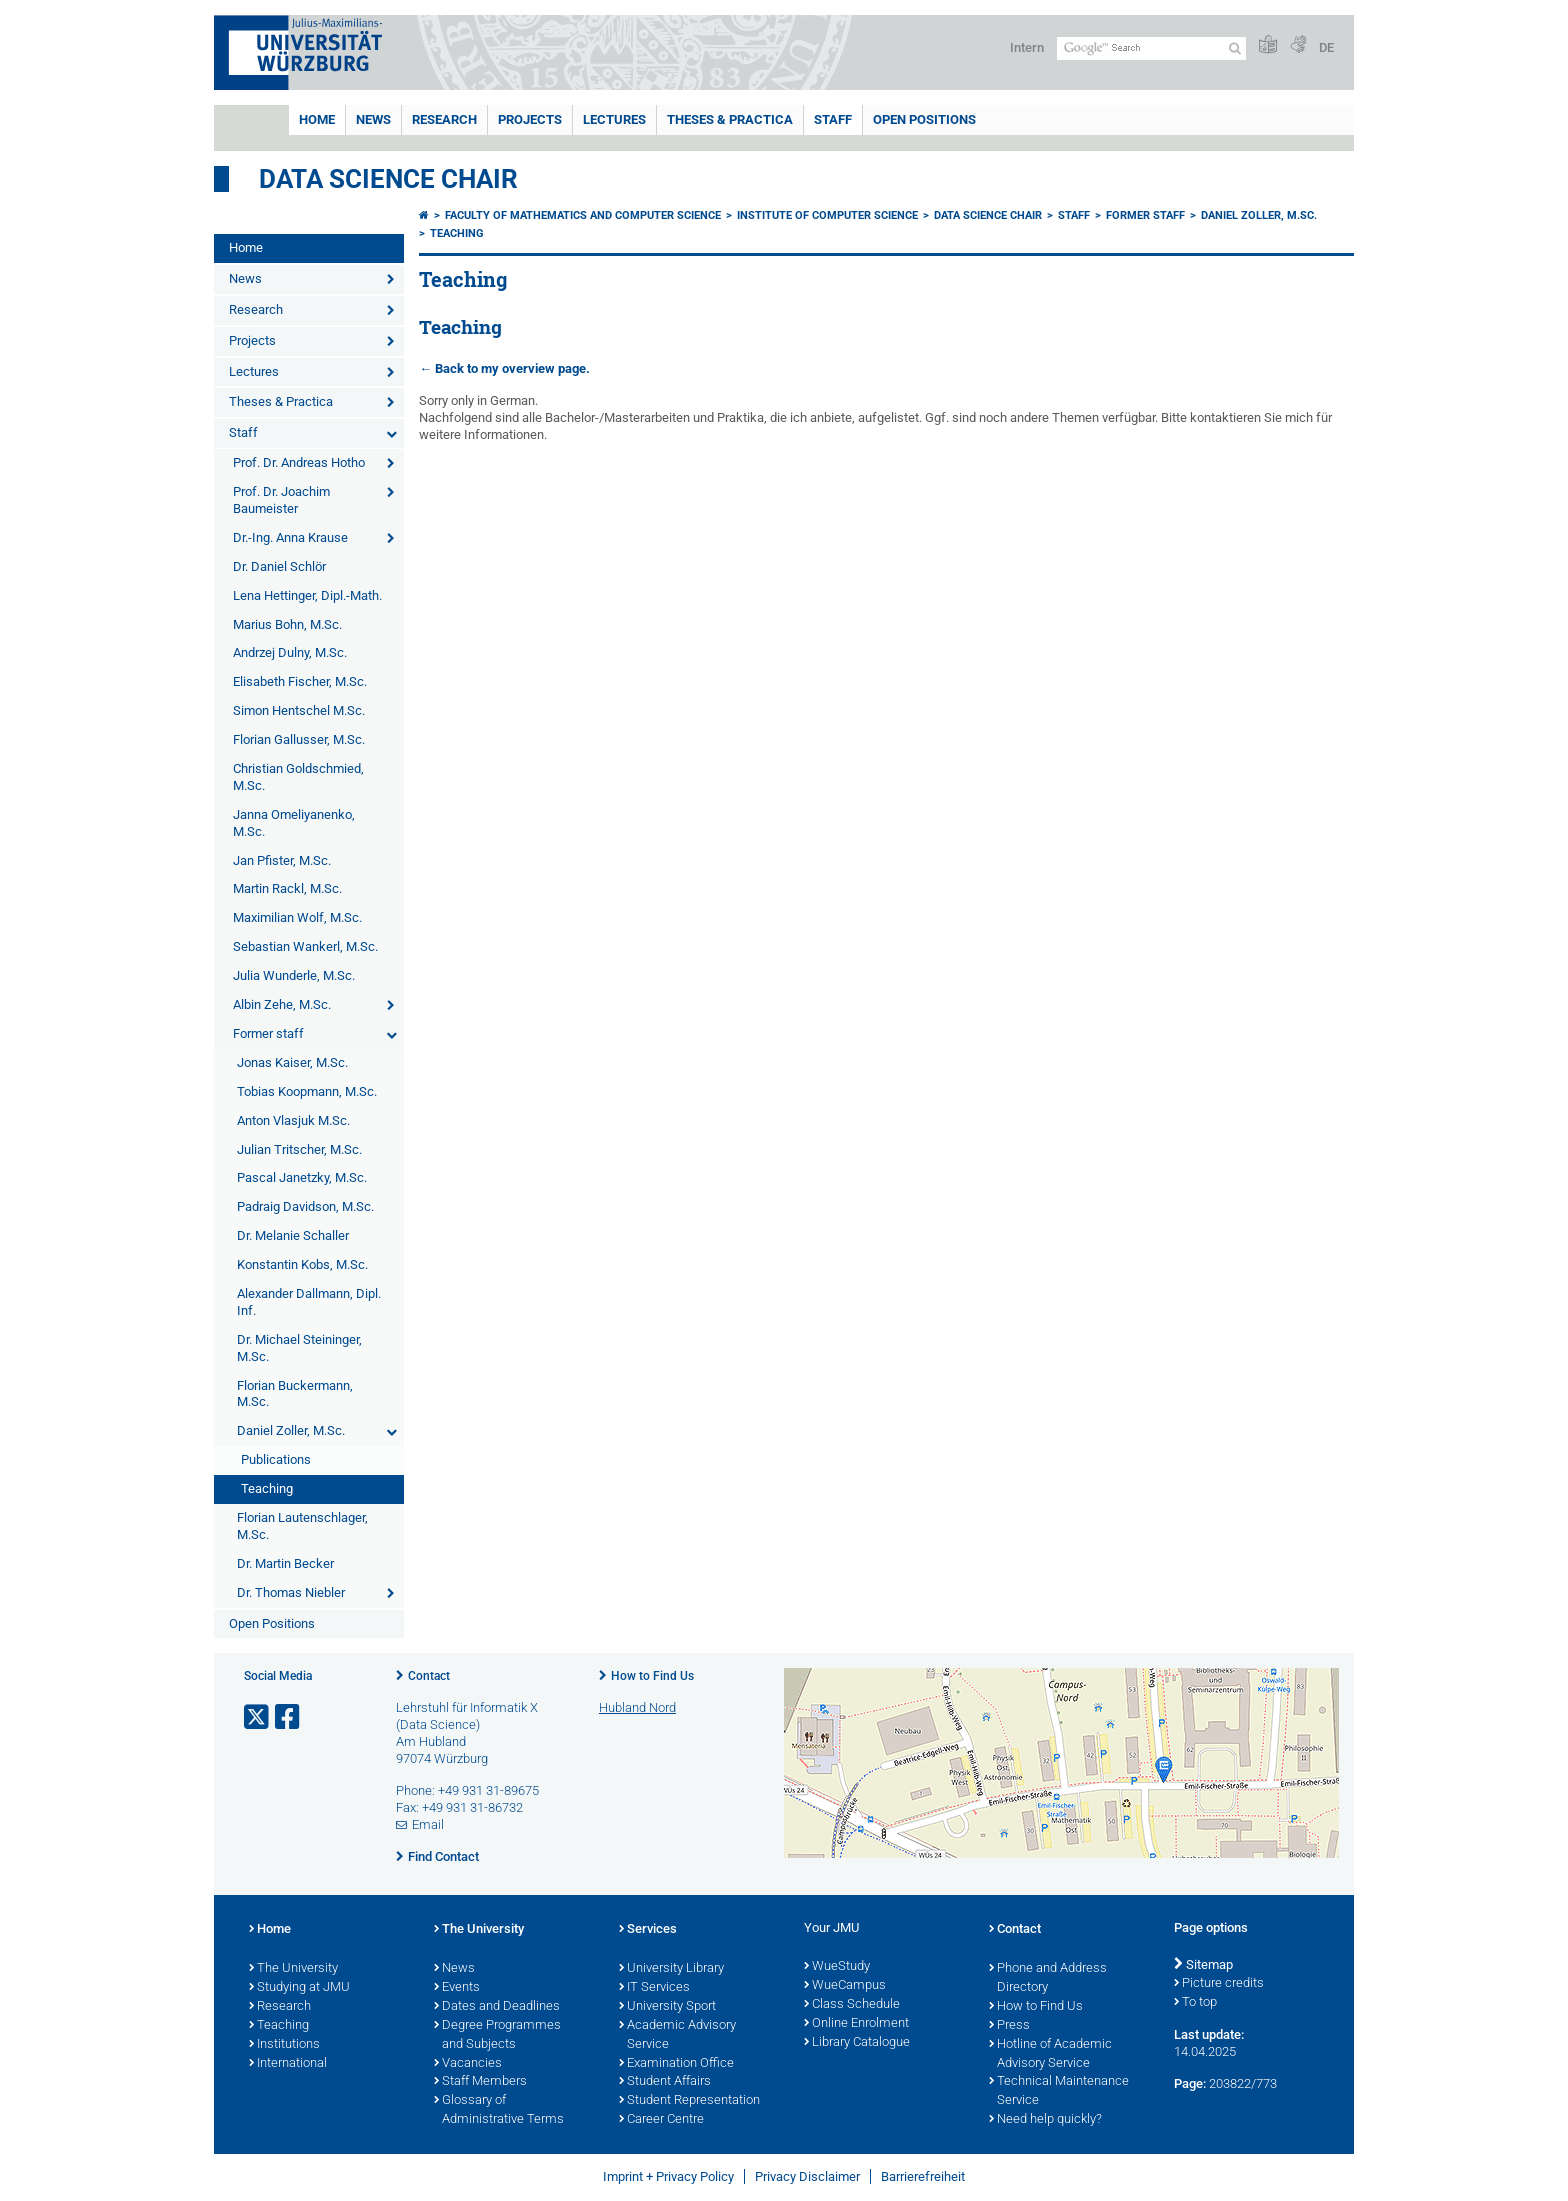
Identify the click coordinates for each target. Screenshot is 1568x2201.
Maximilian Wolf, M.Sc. (297, 917)
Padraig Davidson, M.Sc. (305, 1206)
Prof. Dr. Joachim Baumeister (281, 500)
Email (428, 1824)
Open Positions (924, 119)
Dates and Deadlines (497, 2007)
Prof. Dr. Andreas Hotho (299, 462)
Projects (530, 119)
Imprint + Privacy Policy (668, 2176)
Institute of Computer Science (827, 215)
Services (648, 1930)
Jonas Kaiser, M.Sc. (292, 1062)
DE (1326, 47)
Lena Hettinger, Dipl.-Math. (307, 595)
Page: (1190, 2083)
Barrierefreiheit (923, 2176)
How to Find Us (652, 1676)
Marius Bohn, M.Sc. (287, 624)
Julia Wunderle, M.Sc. (294, 975)
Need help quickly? (1045, 2120)
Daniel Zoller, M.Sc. (291, 1430)
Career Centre (661, 2120)
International (288, 2064)
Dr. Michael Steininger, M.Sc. (299, 1348)
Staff (833, 119)
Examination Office (676, 2064)
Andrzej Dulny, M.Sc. (290, 652)
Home (317, 119)
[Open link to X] (258, 1717)
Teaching (267, 1488)
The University (293, 1969)
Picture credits (1219, 1984)
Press (1009, 2026)
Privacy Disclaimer (807, 2176)
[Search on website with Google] (1151, 48)
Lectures (614, 119)
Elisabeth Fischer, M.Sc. (300, 681)
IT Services (654, 1988)
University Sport (667, 2007)
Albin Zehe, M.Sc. (282, 1004)
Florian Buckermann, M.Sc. (295, 1394)
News (373, 119)
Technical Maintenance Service (1059, 2091)
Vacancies (468, 2064)
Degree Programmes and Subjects (497, 2035)
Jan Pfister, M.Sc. (282, 860)
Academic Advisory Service (677, 2035)
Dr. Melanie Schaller (293, 1235)
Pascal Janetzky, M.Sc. (302, 1177)
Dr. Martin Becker (285, 1563)
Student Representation (689, 2101)
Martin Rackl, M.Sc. (287, 888)
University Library (671, 1969)
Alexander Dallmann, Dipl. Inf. (309, 1302)
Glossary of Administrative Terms (499, 2110)
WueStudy (837, 1967)
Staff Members (480, 2082)
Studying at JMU (299, 1988)
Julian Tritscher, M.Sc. (299, 1149)
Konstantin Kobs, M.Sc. (302, 1264)
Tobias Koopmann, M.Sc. (307, 1091)
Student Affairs (665, 2082)
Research (444, 119)
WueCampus (845, 1986)
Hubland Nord (637, 1707)
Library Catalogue (857, 2043)
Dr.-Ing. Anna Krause (290, 537)
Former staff (268, 1033)
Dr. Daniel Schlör (279, 566)
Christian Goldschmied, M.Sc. (298, 777)
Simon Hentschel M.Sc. (299, 710)
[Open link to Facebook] (289, 1717)
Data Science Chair (388, 179)
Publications (276, 1459)
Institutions (284, 2045)
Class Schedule (852, 2005)
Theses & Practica (730, 119)
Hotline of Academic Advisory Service (1050, 2054)
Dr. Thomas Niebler (291, 1592)
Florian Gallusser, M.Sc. (299, 739)
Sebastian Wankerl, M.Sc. (305, 946)
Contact (429, 1676)
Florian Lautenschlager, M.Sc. (302, 1526)
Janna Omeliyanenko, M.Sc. (294, 823)
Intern (1027, 47)
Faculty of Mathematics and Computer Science (583, 215)
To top (1195, 2003)
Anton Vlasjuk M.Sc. (293, 1120)
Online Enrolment (856, 2024)
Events (457, 1988)
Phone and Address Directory (1048, 1978)
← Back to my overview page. (504, 368)
